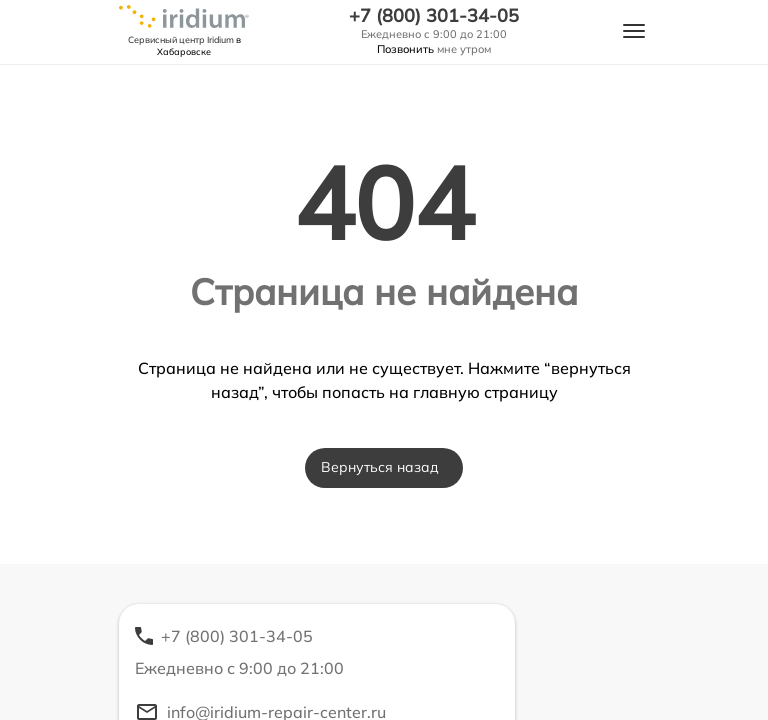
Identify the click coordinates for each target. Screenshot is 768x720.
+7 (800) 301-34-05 (434, 16)
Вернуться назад (380, 467)
